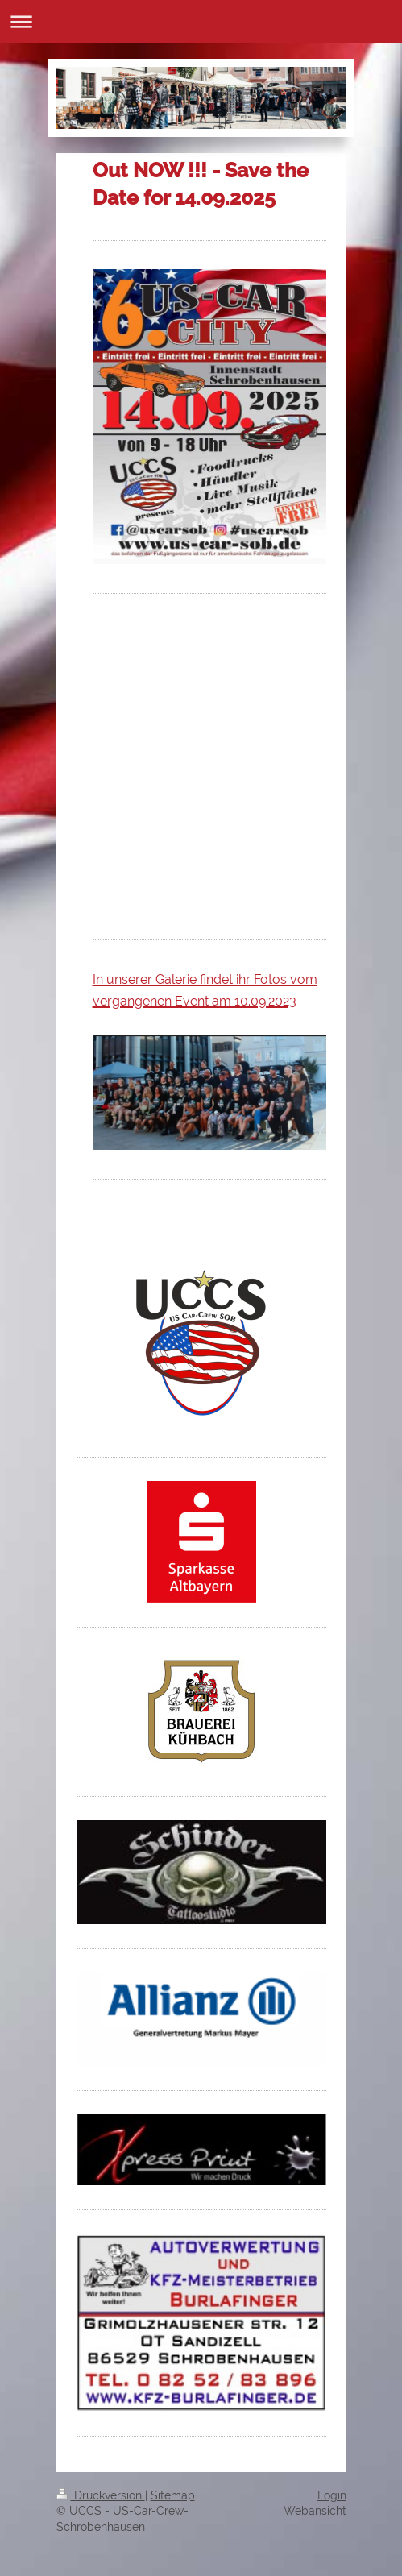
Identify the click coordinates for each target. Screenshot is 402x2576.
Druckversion (100, 2495)
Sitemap (173, 2495)
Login (331, 2495)
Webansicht (315, 2510)
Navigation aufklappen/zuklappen (201, 21)
